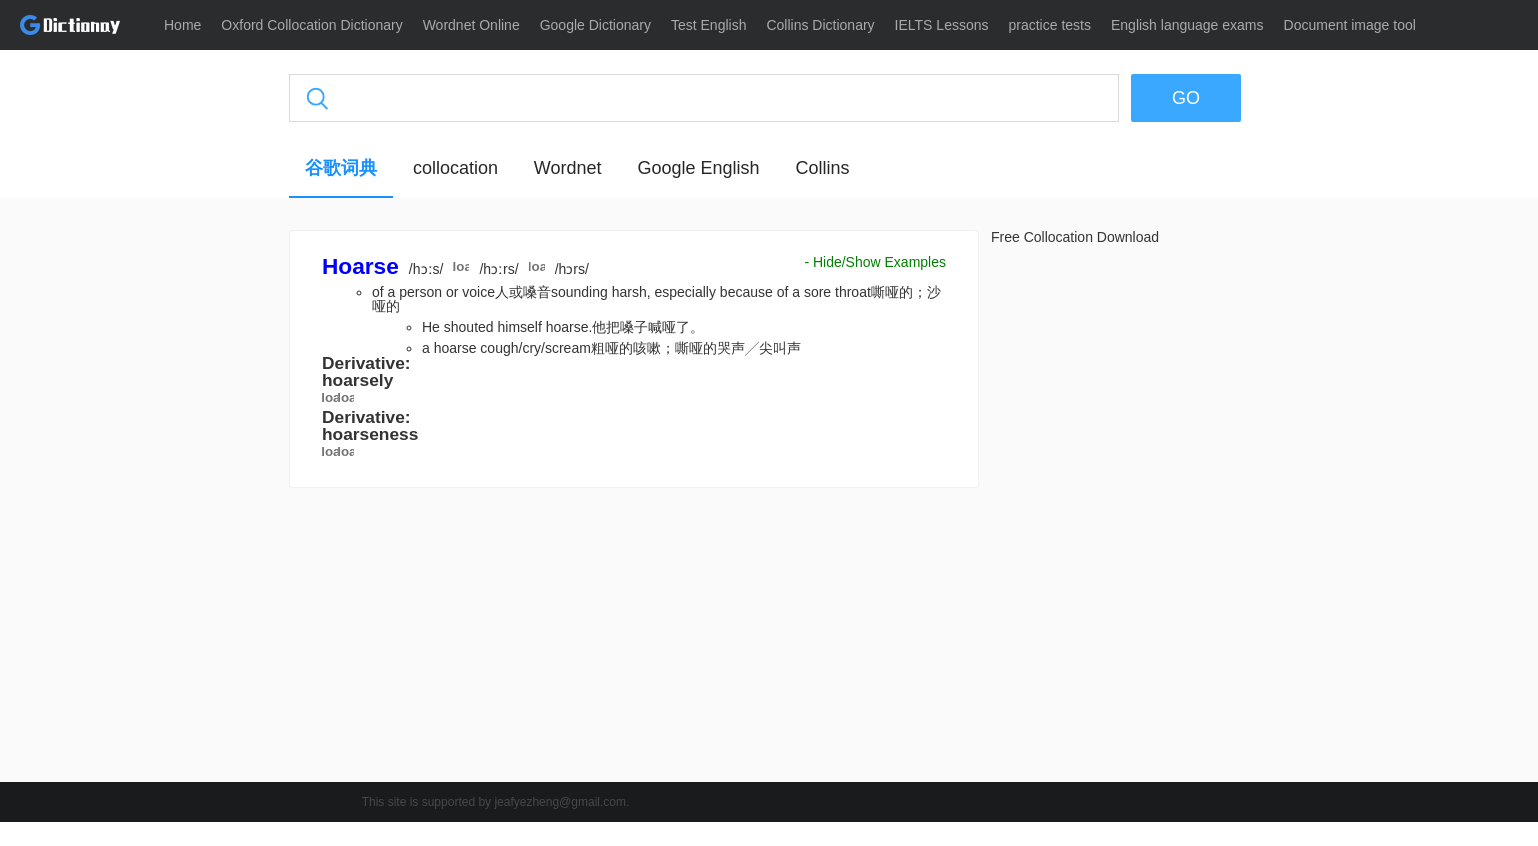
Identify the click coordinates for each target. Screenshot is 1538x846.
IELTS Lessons (942, 25)
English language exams (1187, 25)
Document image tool (1350, 25)
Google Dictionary (595, 25)
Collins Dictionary (820, 25)
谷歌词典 (341, 168)
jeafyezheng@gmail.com (560, 802)
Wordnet (568, 168)
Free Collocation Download (1075, 237)
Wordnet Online (471, 25)
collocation (455, 168)
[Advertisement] (194, 535)
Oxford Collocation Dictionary (311, 25)
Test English (708, 25)
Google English (698, 168)
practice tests (1050, 25)
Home (182, 25)
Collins (822, 168)
